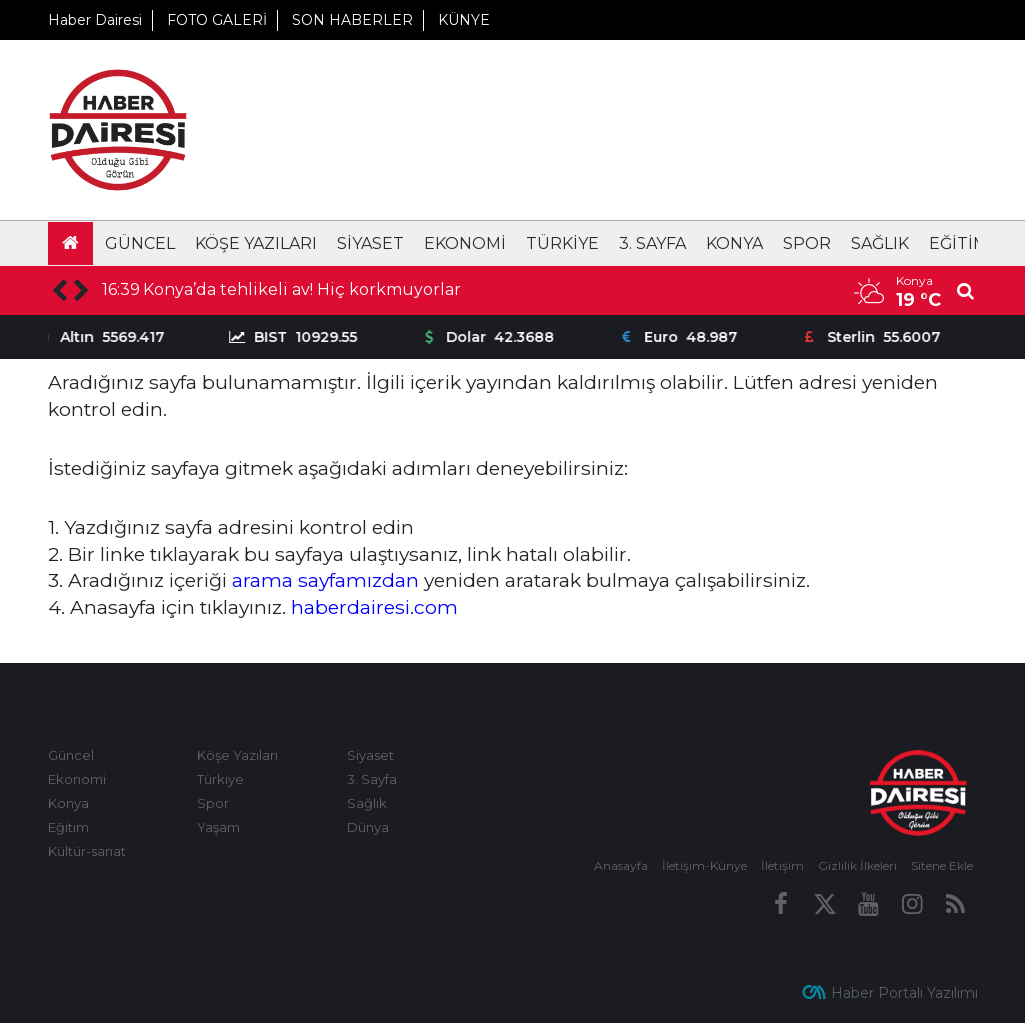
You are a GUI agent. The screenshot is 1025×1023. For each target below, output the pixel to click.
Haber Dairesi (95, 20)
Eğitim (958, 243)
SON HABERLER (352, 20)
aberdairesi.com (381, 607)
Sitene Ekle (942, 865)
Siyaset (370, 243)
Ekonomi (465, 243)
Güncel (140, 243)
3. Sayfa (652, 243)
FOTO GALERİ (217, 20)
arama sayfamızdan (325, 580)
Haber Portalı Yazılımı (904, 993)
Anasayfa (621, 865)
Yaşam (218, 827)
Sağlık (880, 243)
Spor (807, 243)
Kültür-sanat (87, 851)
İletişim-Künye (704, 865)
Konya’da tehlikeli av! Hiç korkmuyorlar (302, 289)
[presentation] (59, 291)
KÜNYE (464, 20)
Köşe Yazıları (256, 243)
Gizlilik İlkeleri (857, 865)
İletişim (782, 865)
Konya (734, 243)
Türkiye (562, 243)
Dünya (368, 827)
